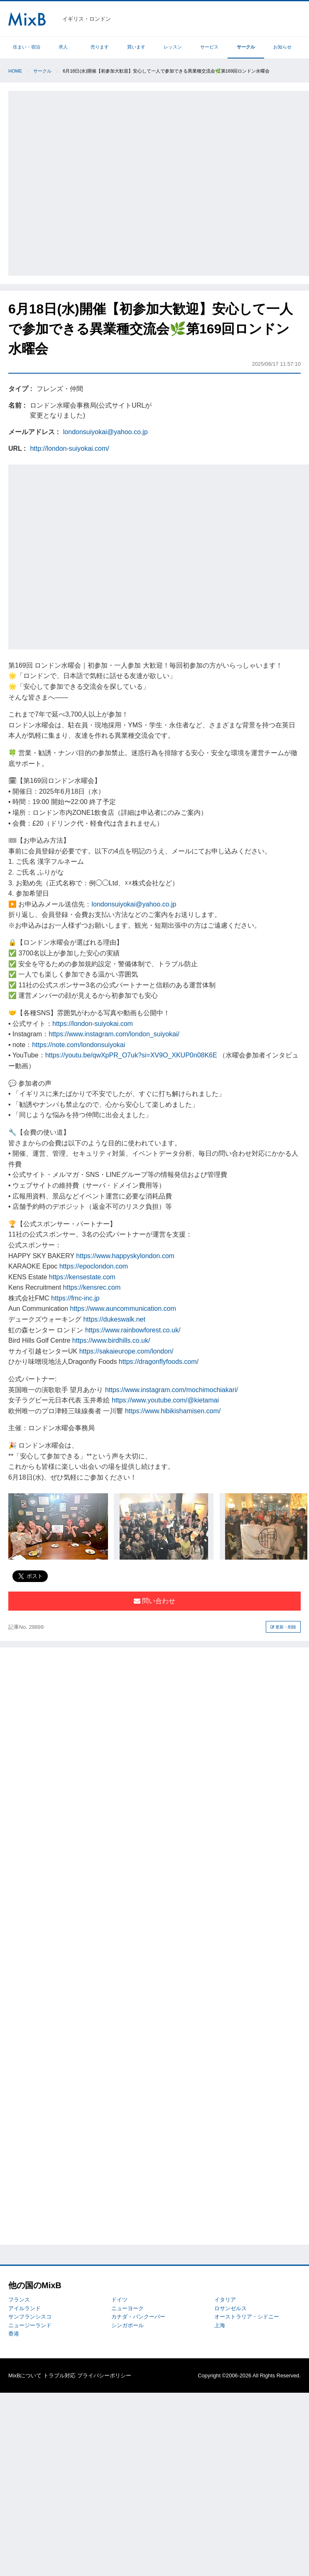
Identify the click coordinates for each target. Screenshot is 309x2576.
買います (136, 46)
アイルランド (24, 2308)
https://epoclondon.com (93, 1266)
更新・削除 (283, 1627)
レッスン (173, 46)
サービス (209, 46)
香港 (13, 2334)
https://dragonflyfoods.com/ (159, 1361)
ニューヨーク (127, 2308)
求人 (63, 46)
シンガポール (127, 2325)
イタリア (225, 2300)
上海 (219, 2325)
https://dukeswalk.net (114, 1319)
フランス (19, 2300)
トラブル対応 (59, 2375)
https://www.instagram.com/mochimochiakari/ (171, 1389)
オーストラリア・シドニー (246, 2317)
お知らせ (282, 46)
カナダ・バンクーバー (138, 2317)
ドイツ (119, 2300)
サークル (246, 46)
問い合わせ (154, 1600)
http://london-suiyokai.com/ (69, 448)
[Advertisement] (91, 182)
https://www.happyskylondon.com (125, 1255)
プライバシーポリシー (104, 2375)
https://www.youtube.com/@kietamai (165, 1400)
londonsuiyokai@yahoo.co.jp (105, 431)
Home (15, 70)
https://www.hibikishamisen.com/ (173, 1410)
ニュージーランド (30, 2325)
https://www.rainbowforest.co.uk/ (132, 1330)
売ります (100, 46)
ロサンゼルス (230, 2308)
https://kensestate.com (82, 1277)
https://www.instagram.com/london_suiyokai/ (114, 1034)
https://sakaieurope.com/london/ (126, 1351)
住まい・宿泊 (26, 46)
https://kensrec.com (92, 1287)
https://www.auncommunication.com (123, 1308)
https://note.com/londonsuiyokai (78, 1044)
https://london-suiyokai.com (92, 1023)
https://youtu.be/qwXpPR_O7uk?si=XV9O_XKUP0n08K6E (131, 1055)
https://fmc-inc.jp (75, 1298)
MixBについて (25, 2375)
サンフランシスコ (30, 2317)
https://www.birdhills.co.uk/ (111, 1340)
